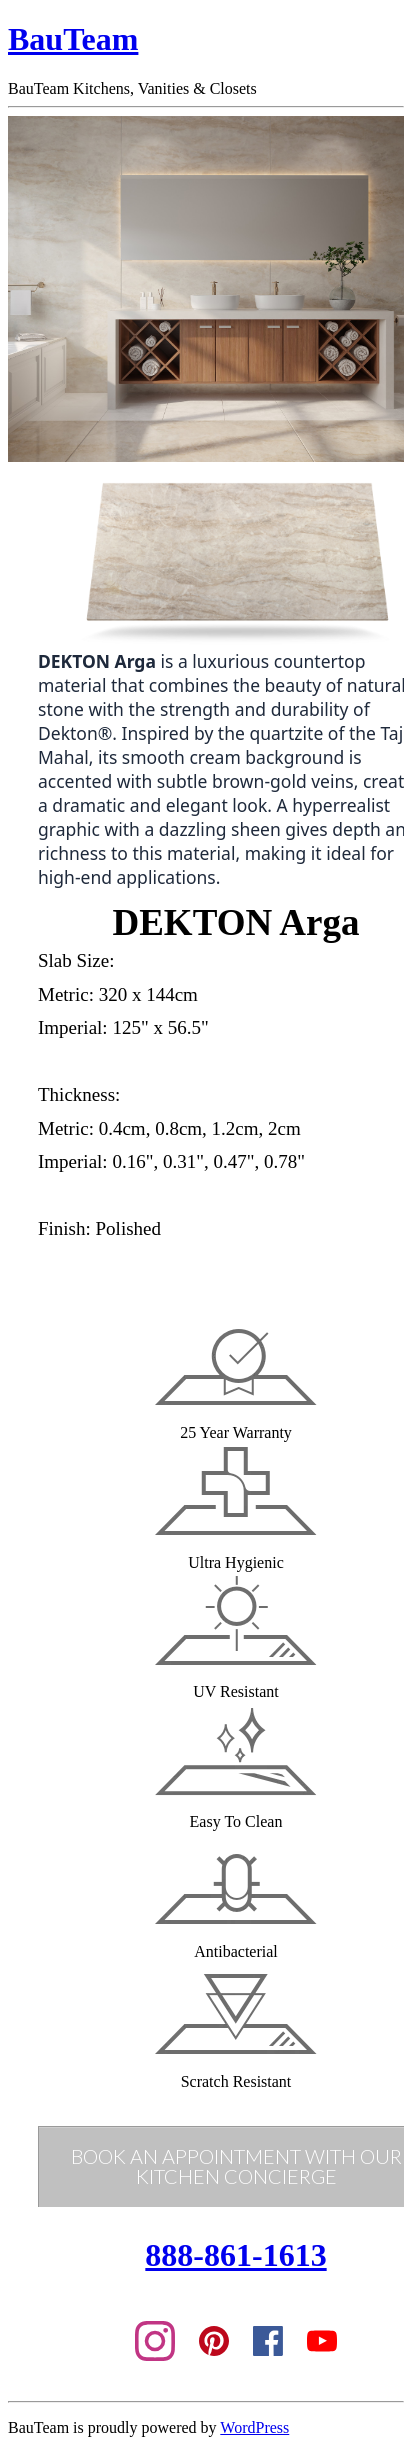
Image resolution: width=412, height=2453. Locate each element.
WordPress (254, 2427)
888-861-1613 (235, 2255)
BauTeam (73, 39)
